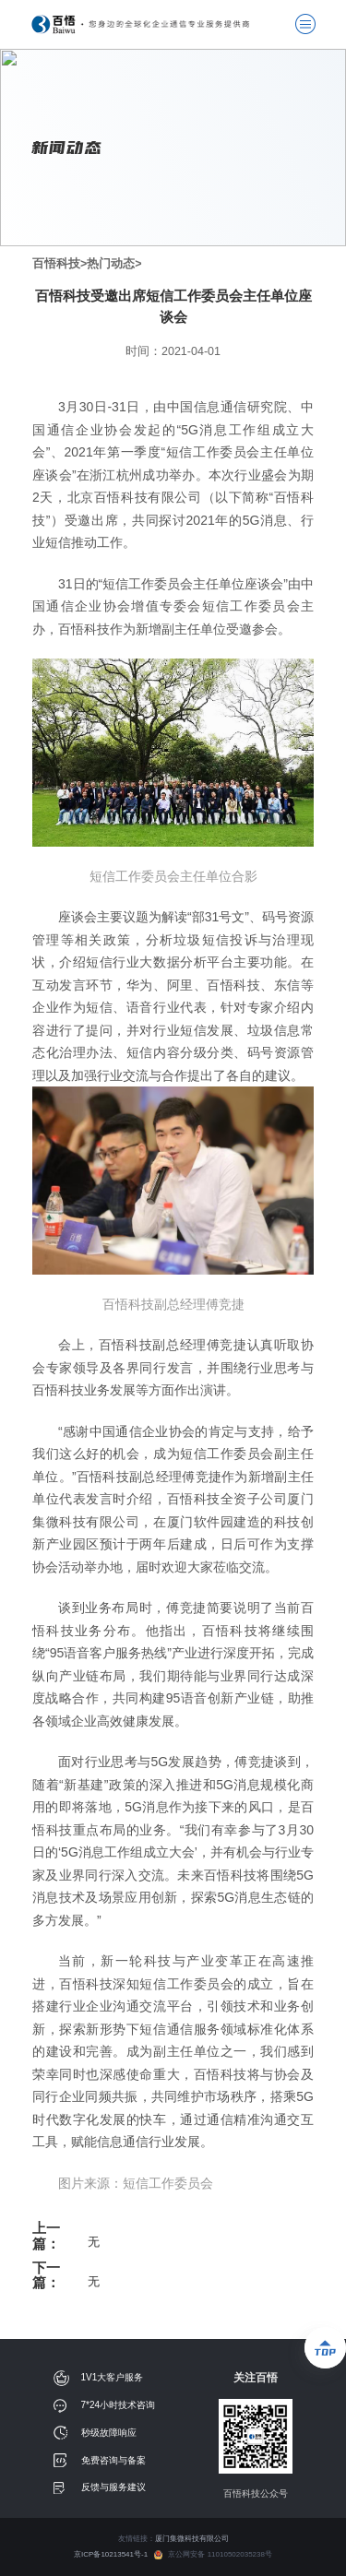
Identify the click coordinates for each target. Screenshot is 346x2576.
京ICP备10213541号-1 (114, 2554)
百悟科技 (56, 263)
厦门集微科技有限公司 (192, 2538)
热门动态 (111, 263)
